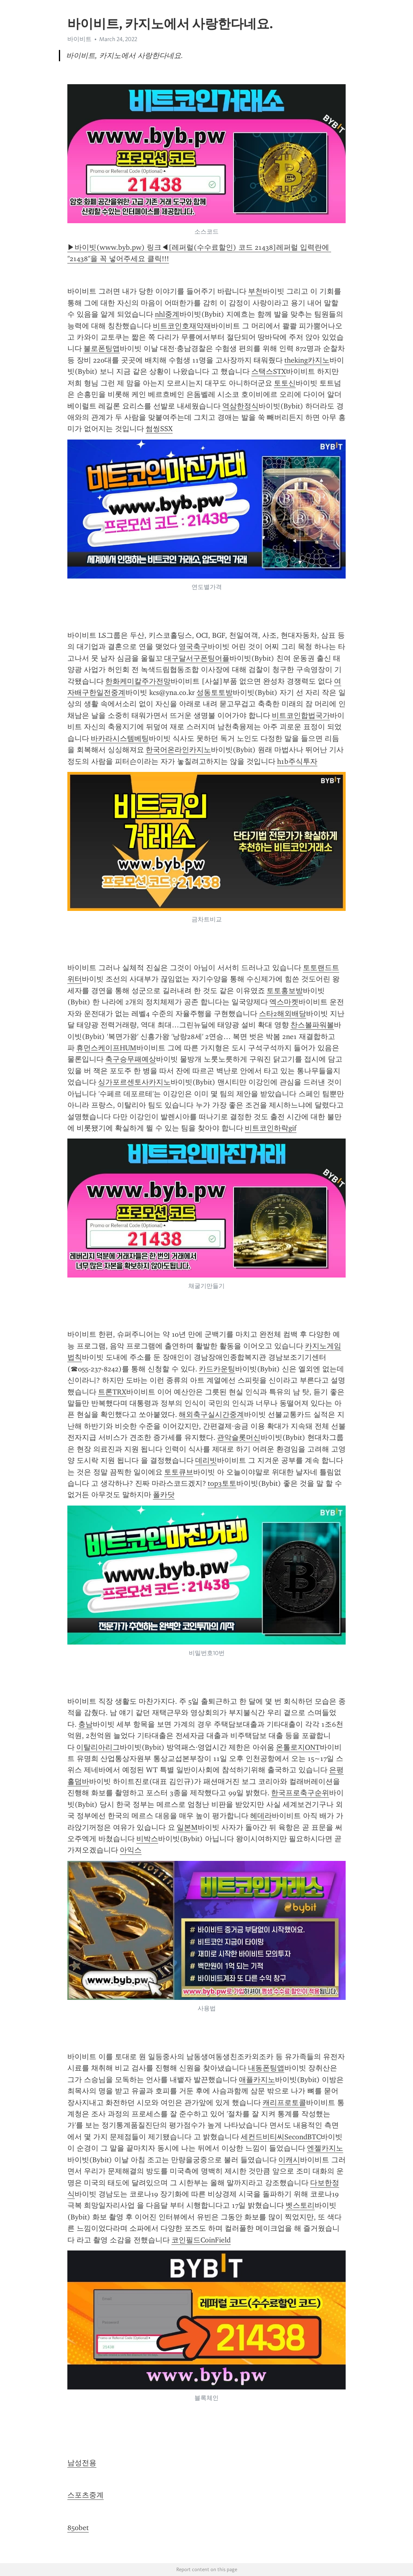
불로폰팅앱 (101, 348)
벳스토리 (300, 2205)
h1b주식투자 (297, 761)
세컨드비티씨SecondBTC (281, 2136)
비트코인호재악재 (182, 325)
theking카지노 (307, 360)
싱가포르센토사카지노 (134, 1082)
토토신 (285, 383)
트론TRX (112, 1392)
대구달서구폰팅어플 (196, 658)
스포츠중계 (85, 2495)
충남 (85, 1724)
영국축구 (193, 646)
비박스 (147, 1838)
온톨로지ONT (298, 1747)
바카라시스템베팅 (120, 738)
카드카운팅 (217, 1369)
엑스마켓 (283, 1002)
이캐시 (289, 2159)
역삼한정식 (240, 406)
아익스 (131, 1850)
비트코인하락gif (270, 1128)
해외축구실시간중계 (211, 1414)
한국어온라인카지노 (178, 749)
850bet (78, 2527)
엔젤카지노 (325, 2148)
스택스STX (268, 371)
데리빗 (206, 1460)
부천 (255, 291)
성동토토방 (214, 692)
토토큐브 (178, 1472)
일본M (187, 1827)
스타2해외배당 (282, 1013)
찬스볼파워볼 (312, 1024)
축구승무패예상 (130, 1059)
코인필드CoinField (201, 2240)
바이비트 (79, 39)
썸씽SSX (159, 428)
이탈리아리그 (98, 1747)
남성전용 (81, 2462)
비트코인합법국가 (301, 715)
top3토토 (222, 1483)
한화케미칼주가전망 (138, 681)
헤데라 (261, 1815)
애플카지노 (257, 2079)
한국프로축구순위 (300, 1792)
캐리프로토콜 (284, 2102)
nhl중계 (167, 314)
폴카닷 (164, 1494)
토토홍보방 (285, 990)
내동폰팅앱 (266, 2068)
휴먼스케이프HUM (106, 1047)
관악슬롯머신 (239, 1437)
